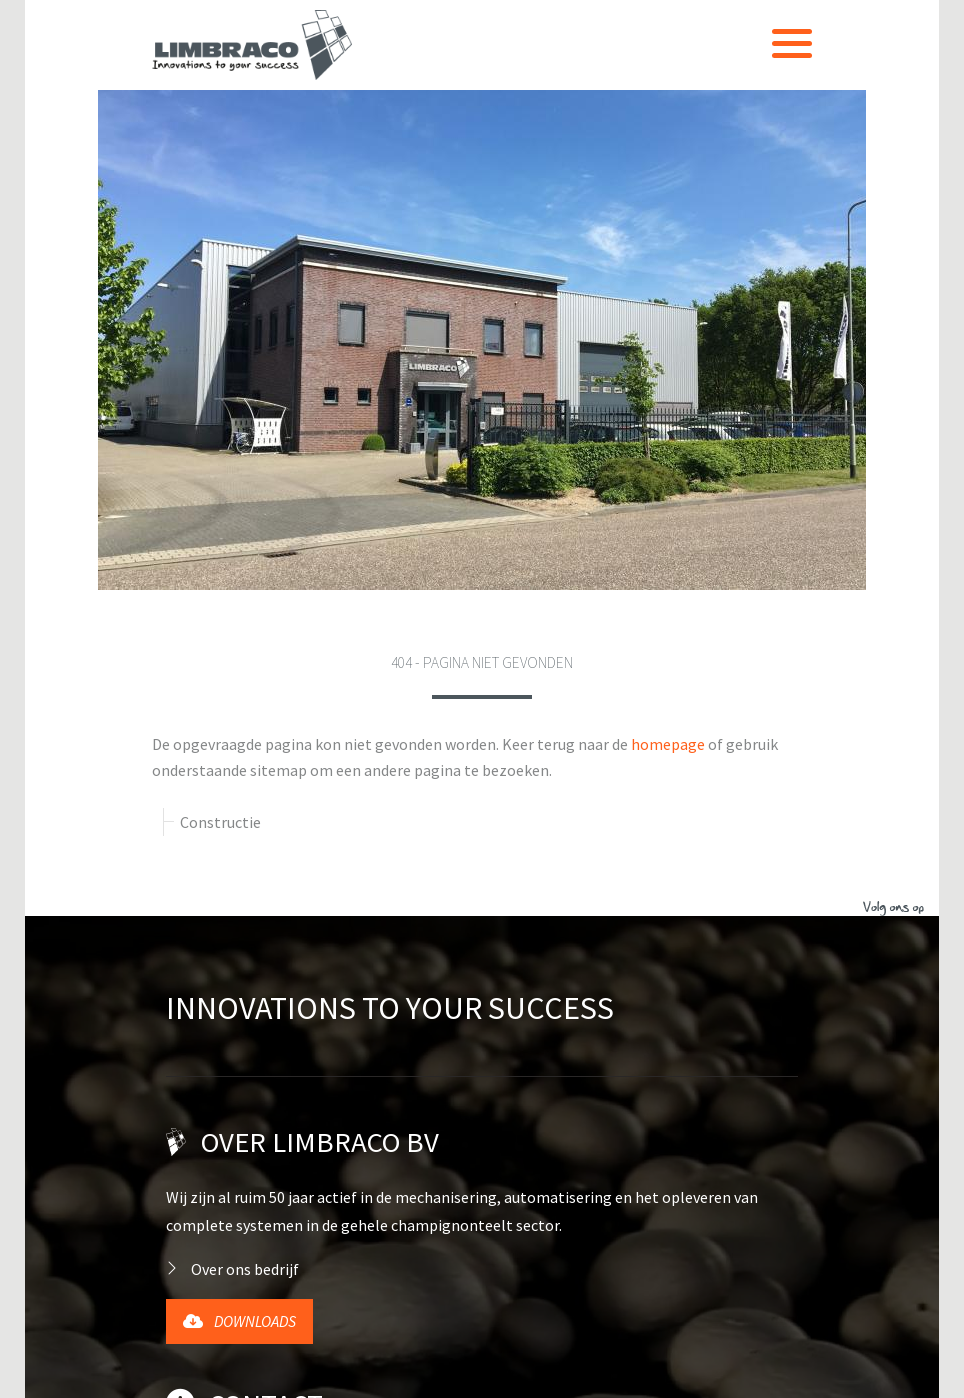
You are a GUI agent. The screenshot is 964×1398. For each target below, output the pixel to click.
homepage (668, 244)
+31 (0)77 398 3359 (242, 1031)
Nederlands (223, 1203)
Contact (244, 904)
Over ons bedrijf (245, 769)
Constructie (220, 322)
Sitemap (681, 1369)
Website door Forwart (225, 1369)
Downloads (239, 821)
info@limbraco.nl (240, 1074)
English (210, 1231)
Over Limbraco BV (320, 642)
